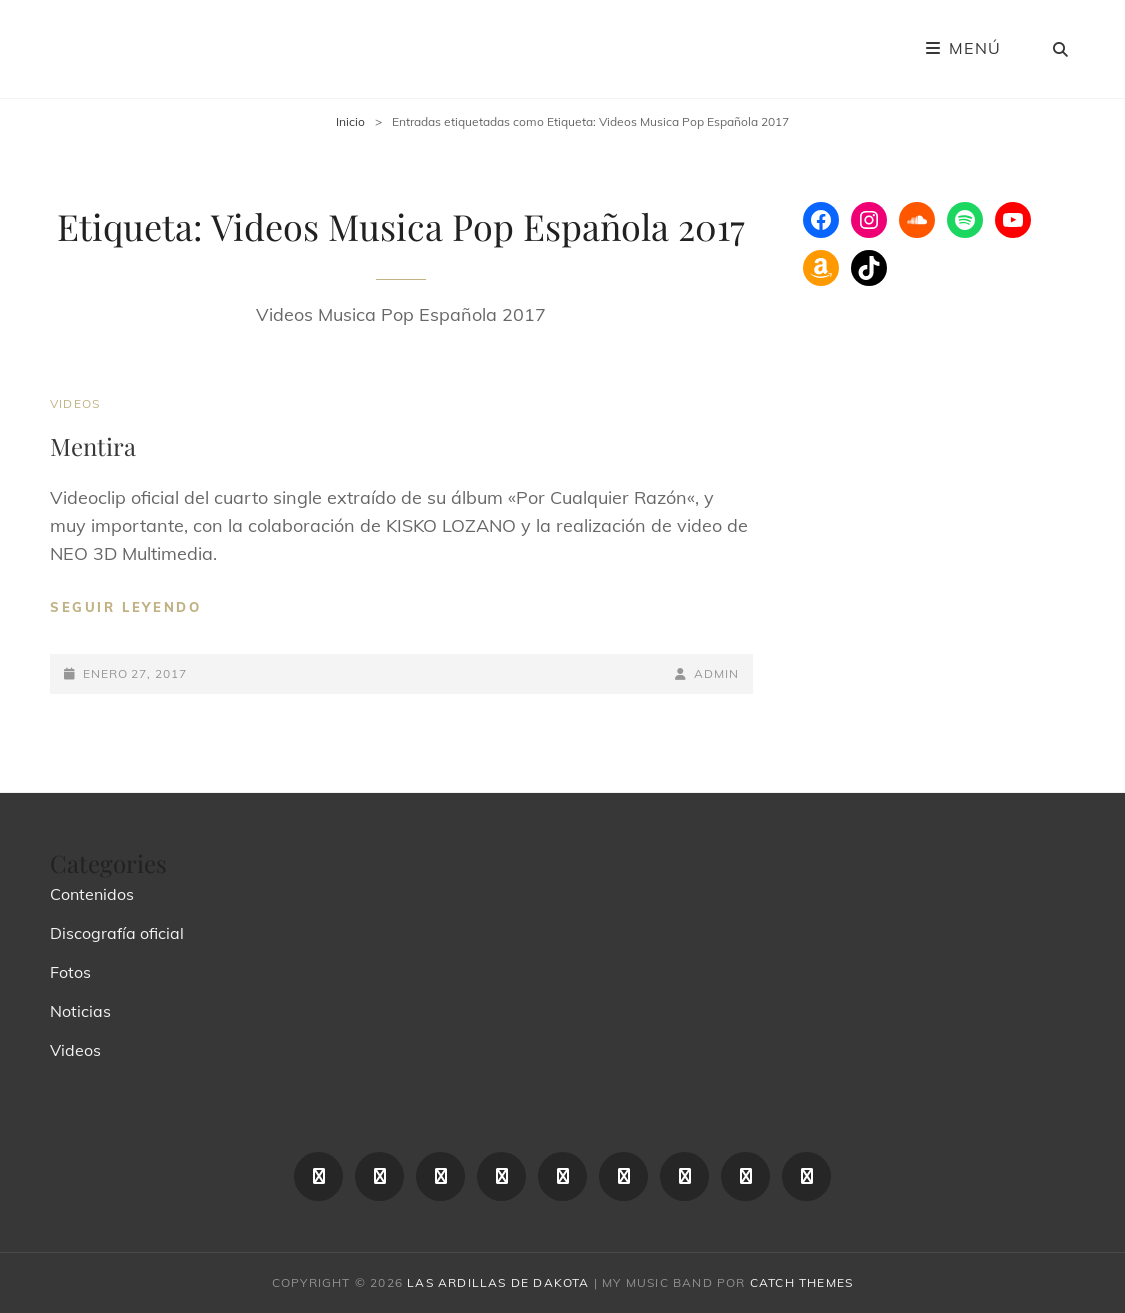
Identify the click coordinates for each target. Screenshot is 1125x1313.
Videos (75, 403)
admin (716, 673)
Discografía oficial (117, 933)
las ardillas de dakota (498, 1282)
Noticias (80, 1011)
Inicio (350, 121)
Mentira (93, 446)
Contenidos (92, 894)
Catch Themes (801, 1282)
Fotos (70, 972)
